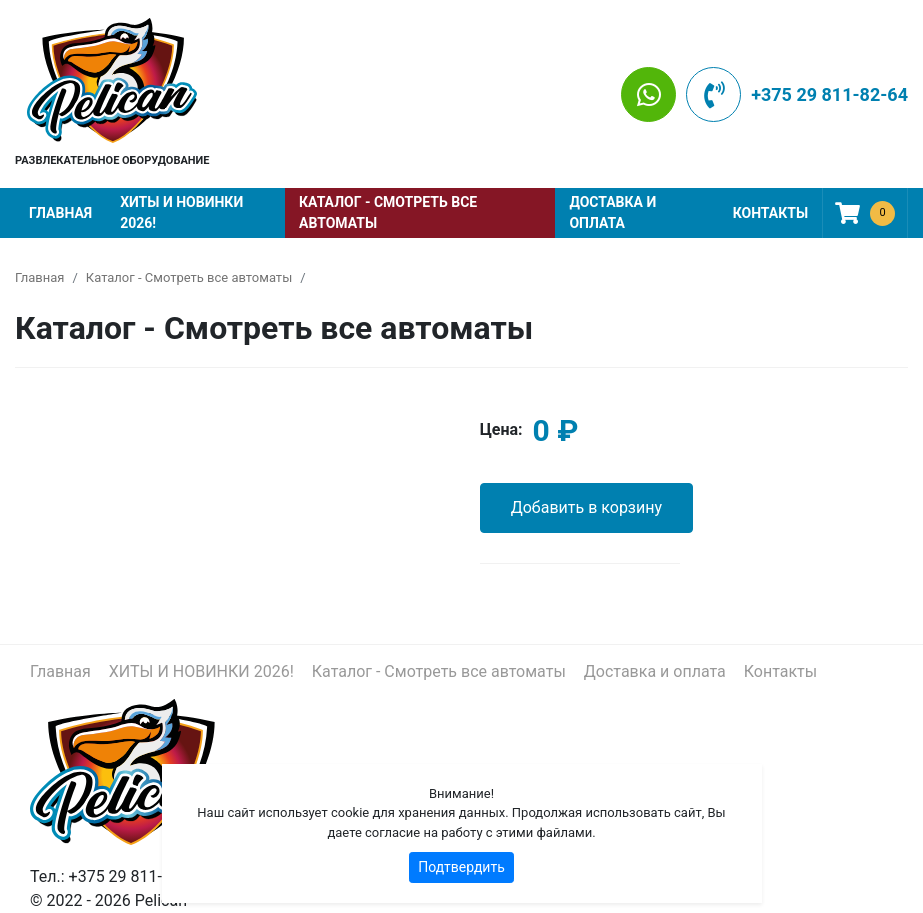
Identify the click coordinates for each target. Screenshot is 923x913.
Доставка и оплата (612, 212)
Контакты (770, 213)
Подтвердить (461, 867)
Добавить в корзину (586, 507)
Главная (60, 213)
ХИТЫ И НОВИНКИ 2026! (181, 212)
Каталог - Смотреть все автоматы (388, 212)
